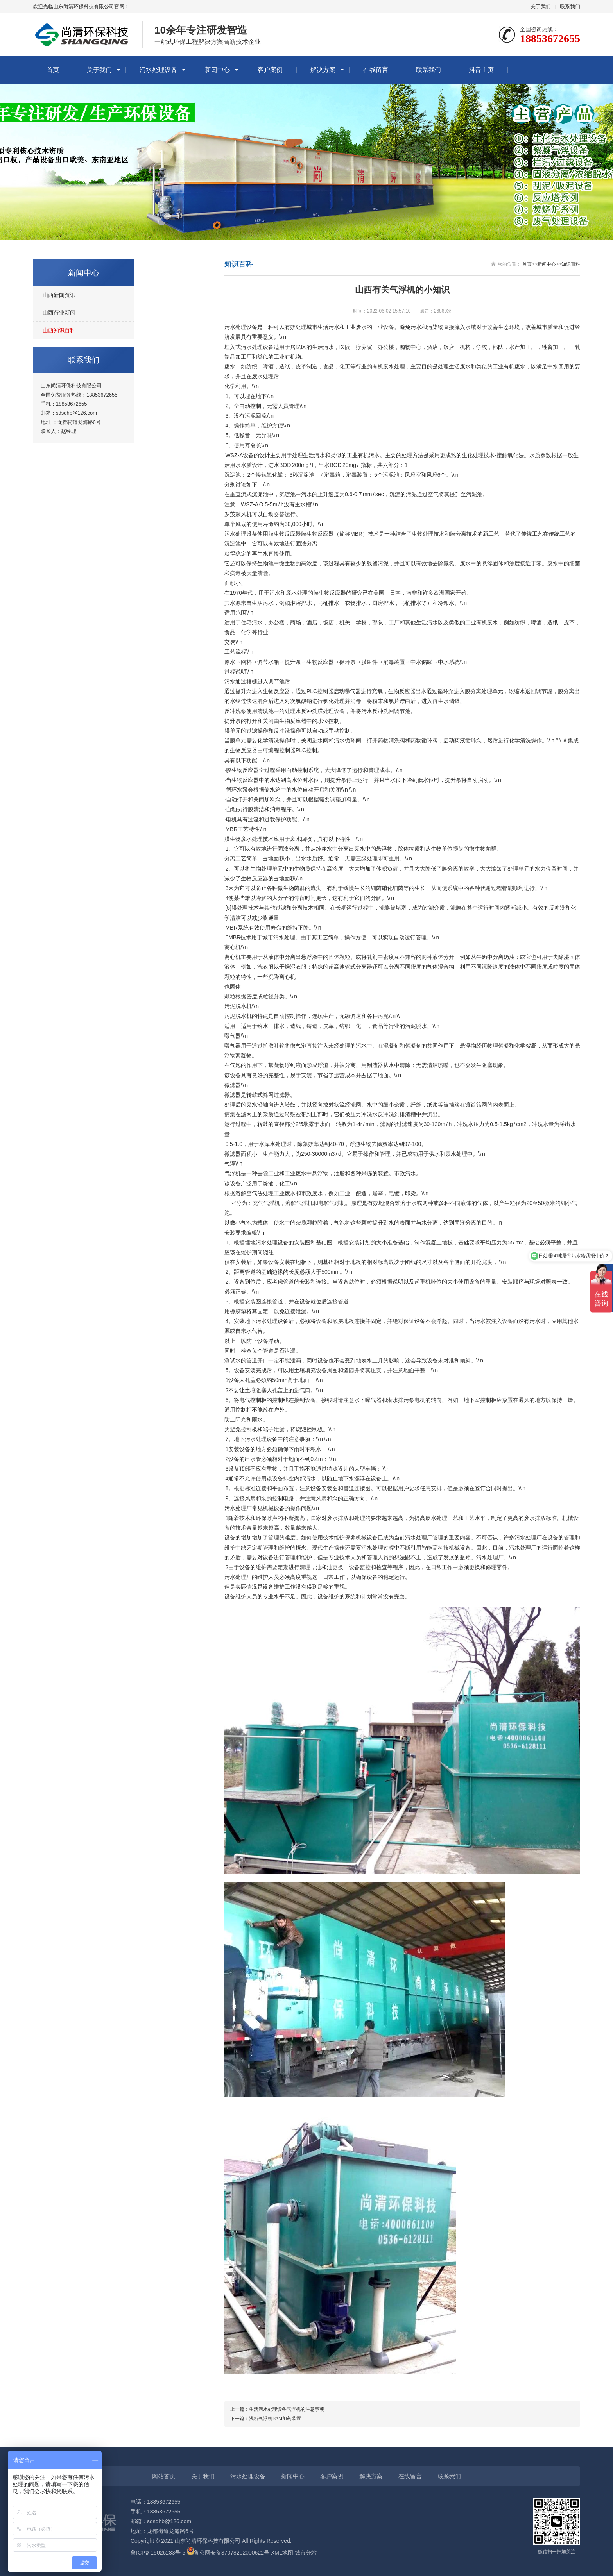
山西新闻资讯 (59, 295)
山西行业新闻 (59, 312)
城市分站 (306, 2552)
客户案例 (270, 69)
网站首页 (164, 2476)
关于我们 (541, 6)
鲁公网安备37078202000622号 (231, 2552)
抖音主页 (481, 69)
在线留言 (375, 69)
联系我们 (570, 6)
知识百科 (570, 264)
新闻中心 (217, 69)
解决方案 (322, 69)
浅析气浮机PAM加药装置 (275, 2418)
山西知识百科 (59, 330)
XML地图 (282, 2552)
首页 (53, 69)
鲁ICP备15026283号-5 (158, 2552)
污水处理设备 (158, 69)
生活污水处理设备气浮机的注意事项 (286, 2409)
